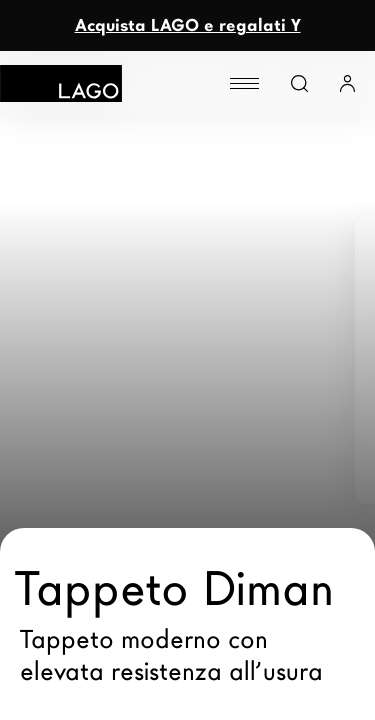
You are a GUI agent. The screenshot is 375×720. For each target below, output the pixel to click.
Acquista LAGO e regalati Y (188, 25)
